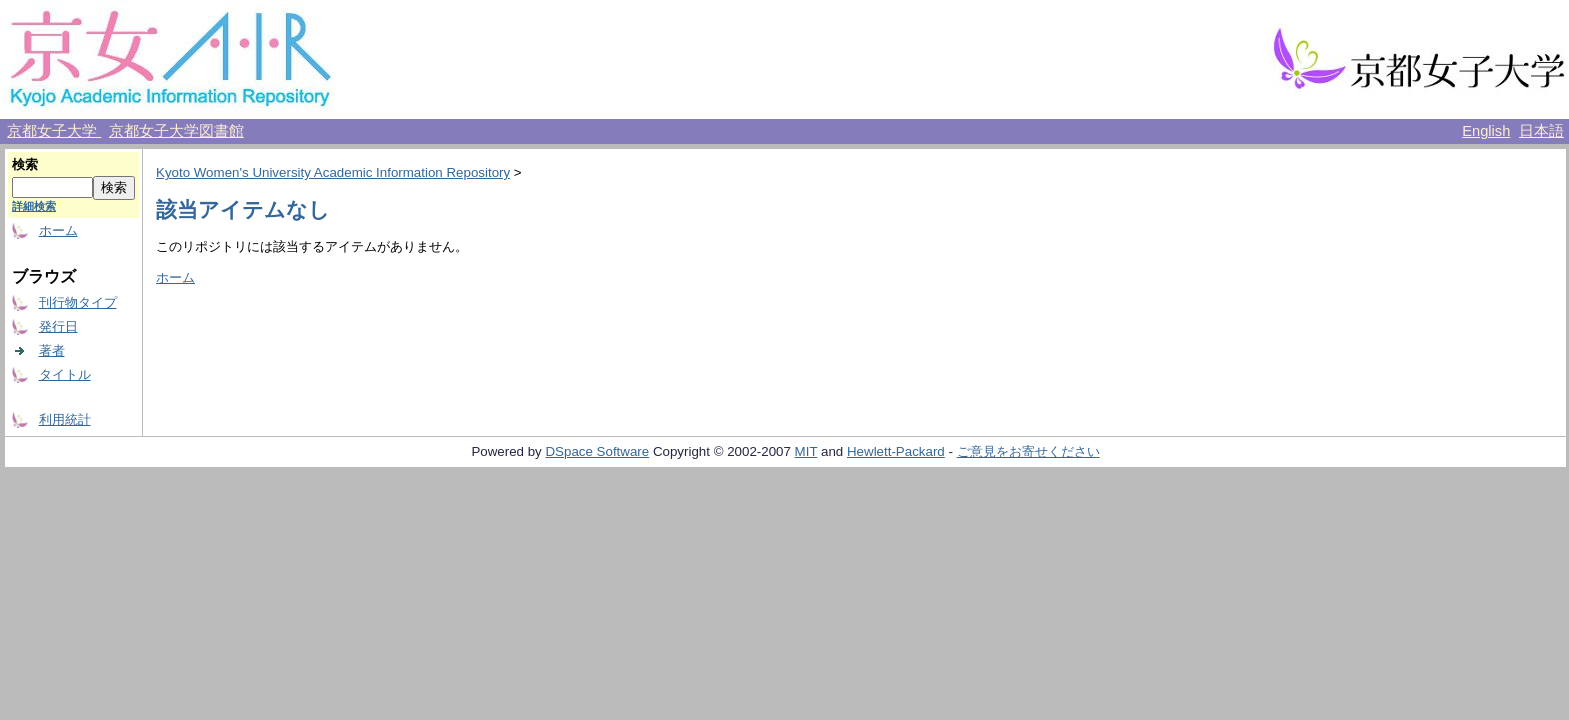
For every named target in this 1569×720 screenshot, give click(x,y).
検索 (25, 164)
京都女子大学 (54, 131)
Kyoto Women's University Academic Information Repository (333, 172)
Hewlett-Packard (896, 451)
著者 (52, 350)
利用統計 (65, 419)
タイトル (65, 374)
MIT (806, 451)
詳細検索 (34, 206)
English (1486, 131)
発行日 (58, 326)
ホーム (58, 230)
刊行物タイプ (78, 302)
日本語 (1541, 131)
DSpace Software (597, 451)
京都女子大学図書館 (176, 131)
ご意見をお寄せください (1028, 451)
